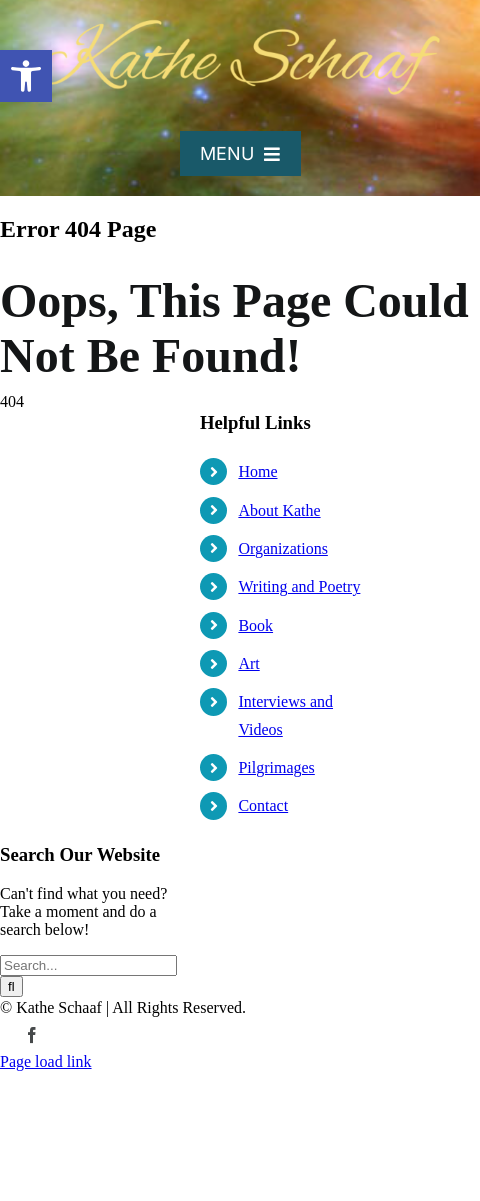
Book (255, 625)
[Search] (11, 986)
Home (257, 471)
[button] (26, 76)
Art (248, 663)
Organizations (282, 548)
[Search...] (88, 965)
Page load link (46, 1061)
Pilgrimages (276, 767)
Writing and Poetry (299, 586)
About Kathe (279, 510)
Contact (263, 805)
